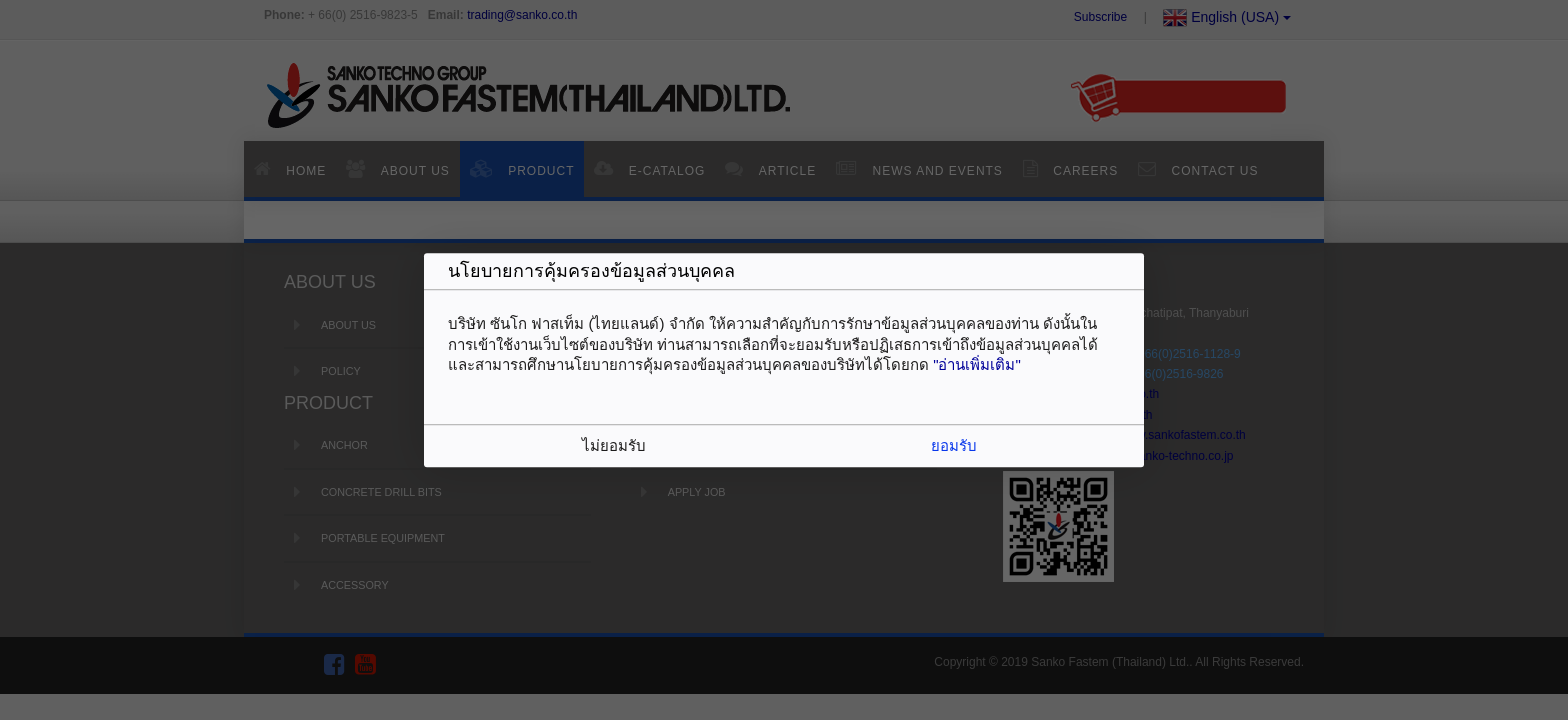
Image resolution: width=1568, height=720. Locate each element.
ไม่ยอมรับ (614, 445)
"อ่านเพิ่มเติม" (977, 364)
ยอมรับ (954, 445)
